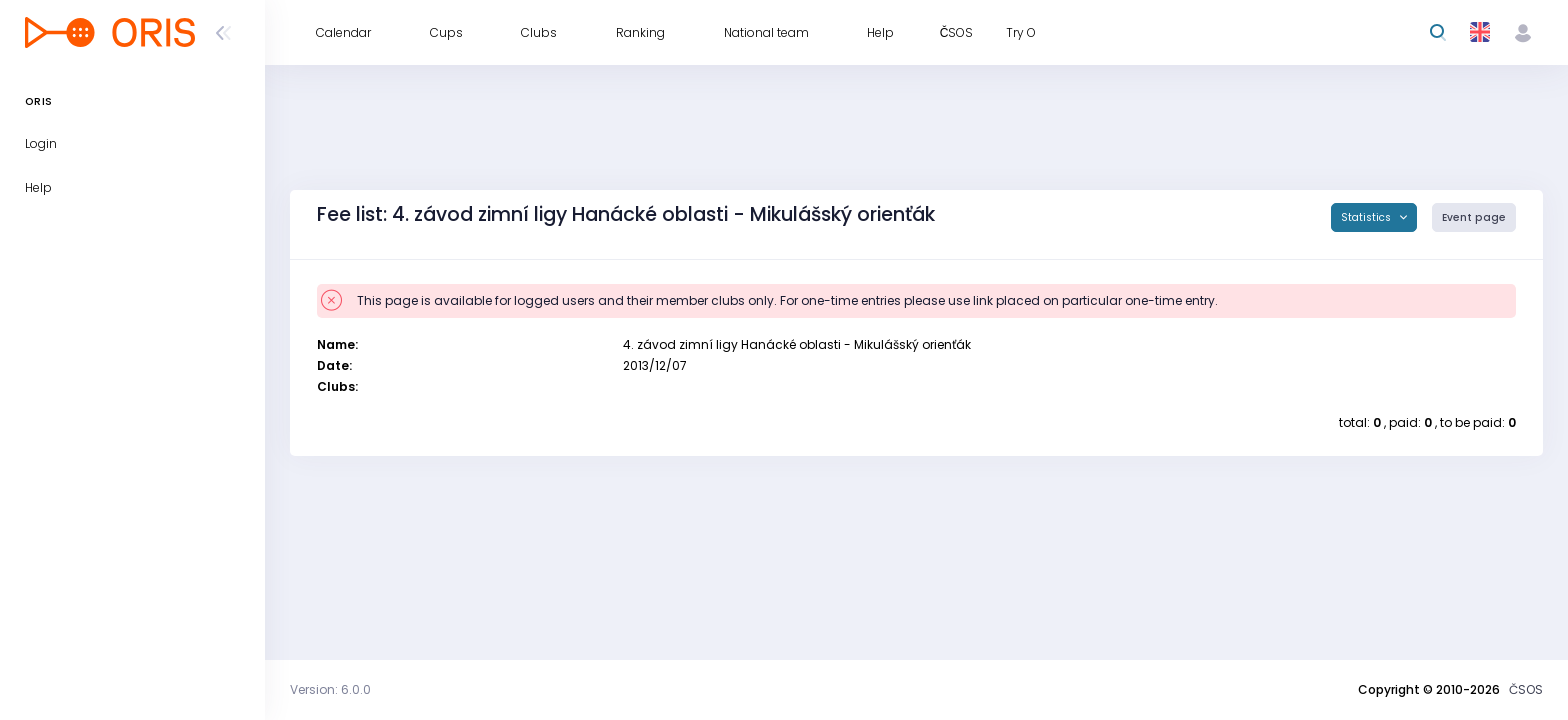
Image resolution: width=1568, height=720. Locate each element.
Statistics (1367, 217)
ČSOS (1526, 689)
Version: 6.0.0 (330, 689)
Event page (1474, 217)
